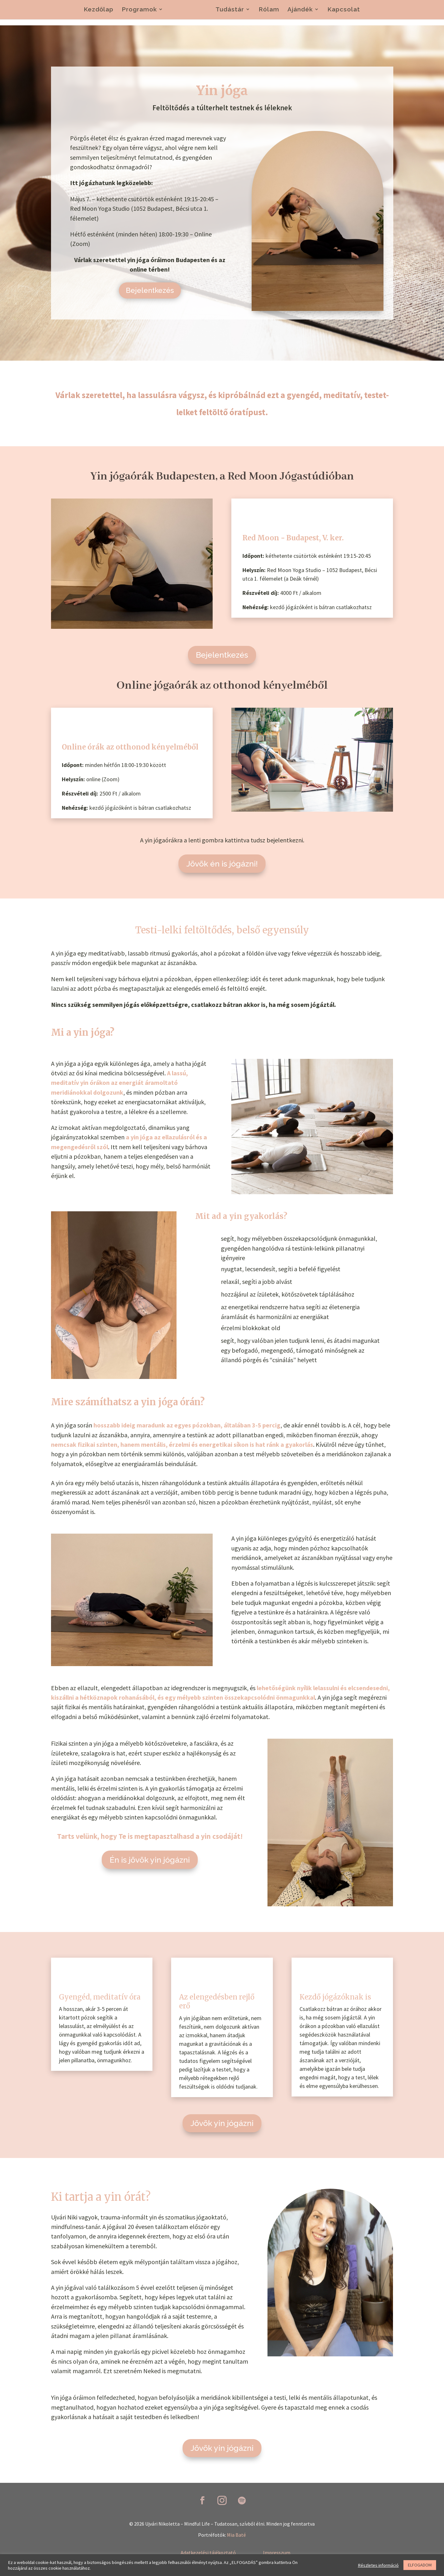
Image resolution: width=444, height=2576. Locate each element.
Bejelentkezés (150, 291)
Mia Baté (236, 2535)
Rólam (269, 11)
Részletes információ (378, 2565)
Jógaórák (186, 11)
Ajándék (300, 11)
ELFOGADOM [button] (420, 2565)
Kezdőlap (98, 11)
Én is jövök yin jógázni (150, 1859)
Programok (139, 11)
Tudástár (230, 11)
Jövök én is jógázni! (222, 863)
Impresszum (276, 2552)
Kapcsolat (343, 11)
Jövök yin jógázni (222, 2123)
